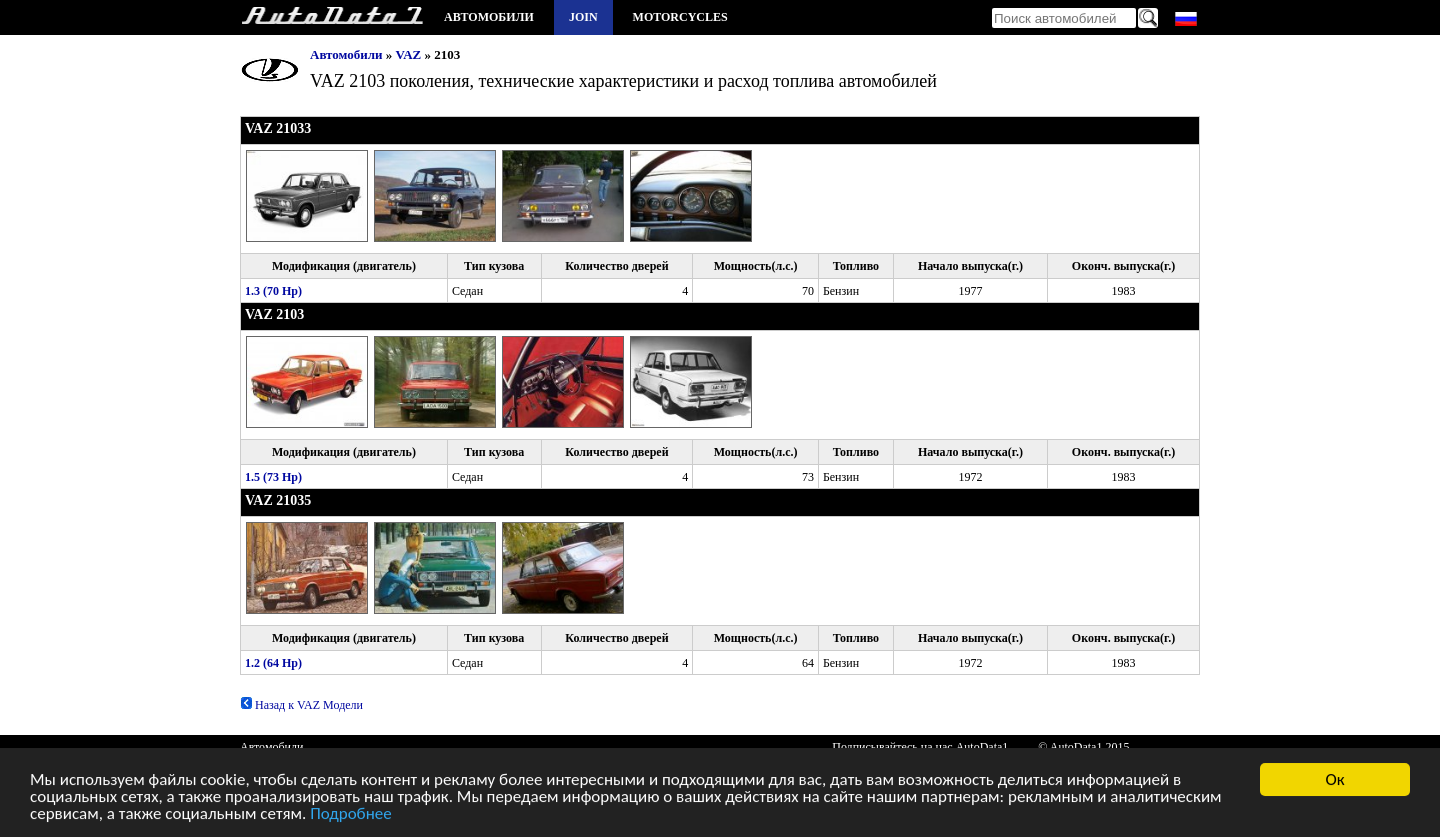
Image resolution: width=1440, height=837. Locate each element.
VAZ (409, 54)
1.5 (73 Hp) (273, 477)
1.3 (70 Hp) (273, 291)
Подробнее (351, 817)
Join (583, 17)
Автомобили (489, 17)
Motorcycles (680, 17)
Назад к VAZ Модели (301, 705)
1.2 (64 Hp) (273, 663)
